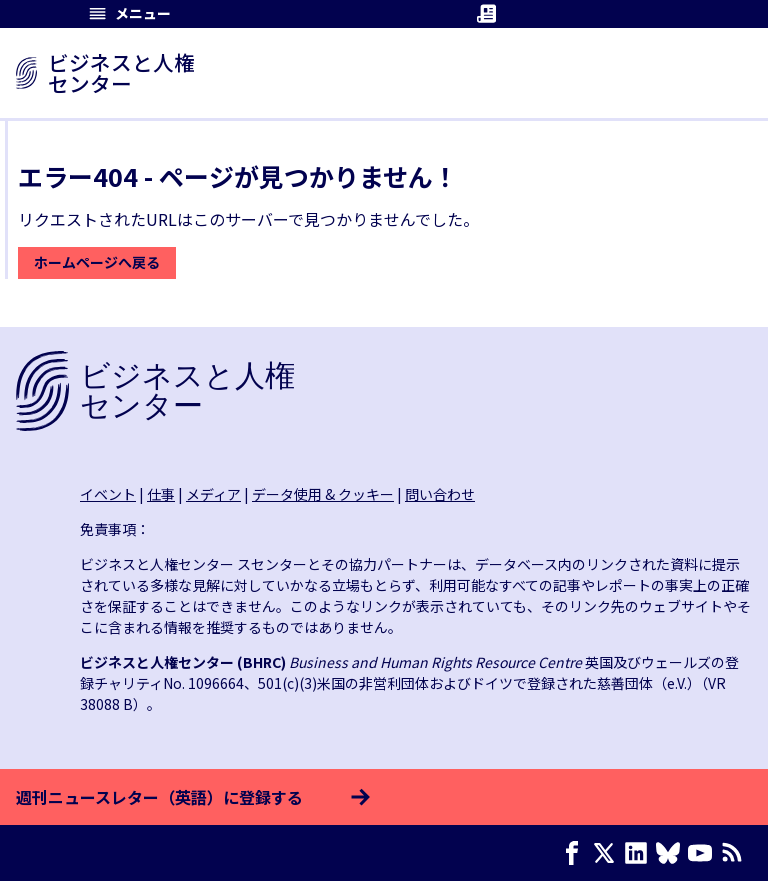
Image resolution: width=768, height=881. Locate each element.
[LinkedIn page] (640, 853)
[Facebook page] (576, 853)
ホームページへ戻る (97, 262)
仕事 (161, 494)
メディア (213, 494)
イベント (108, 494)
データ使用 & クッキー (323, 494)
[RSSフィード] (736, 853)
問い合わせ (440, 494)
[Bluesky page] (672, 853)
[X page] (608, 853)
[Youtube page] (704, 853)
